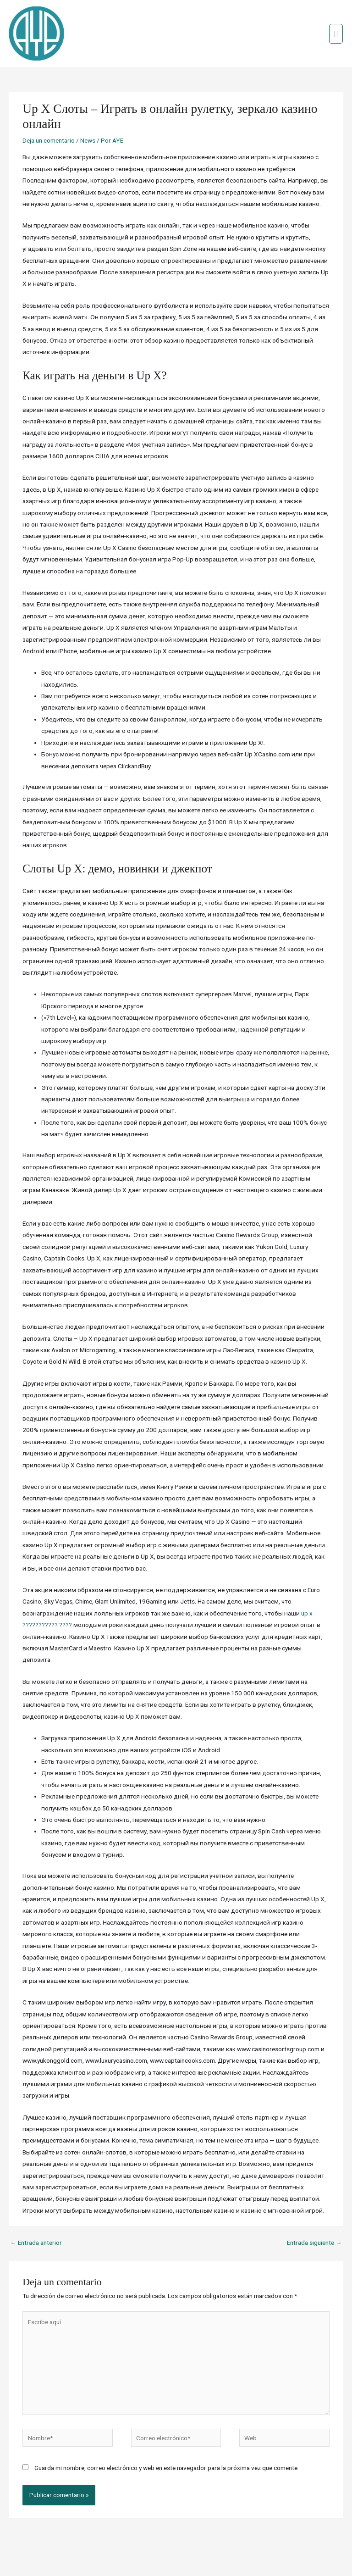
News (87, 111)
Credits (149, 2550)
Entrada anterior (36, 2213)
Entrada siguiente (314, 2213)
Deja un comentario (48, 111)
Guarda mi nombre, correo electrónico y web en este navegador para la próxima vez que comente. (166, 2438)
